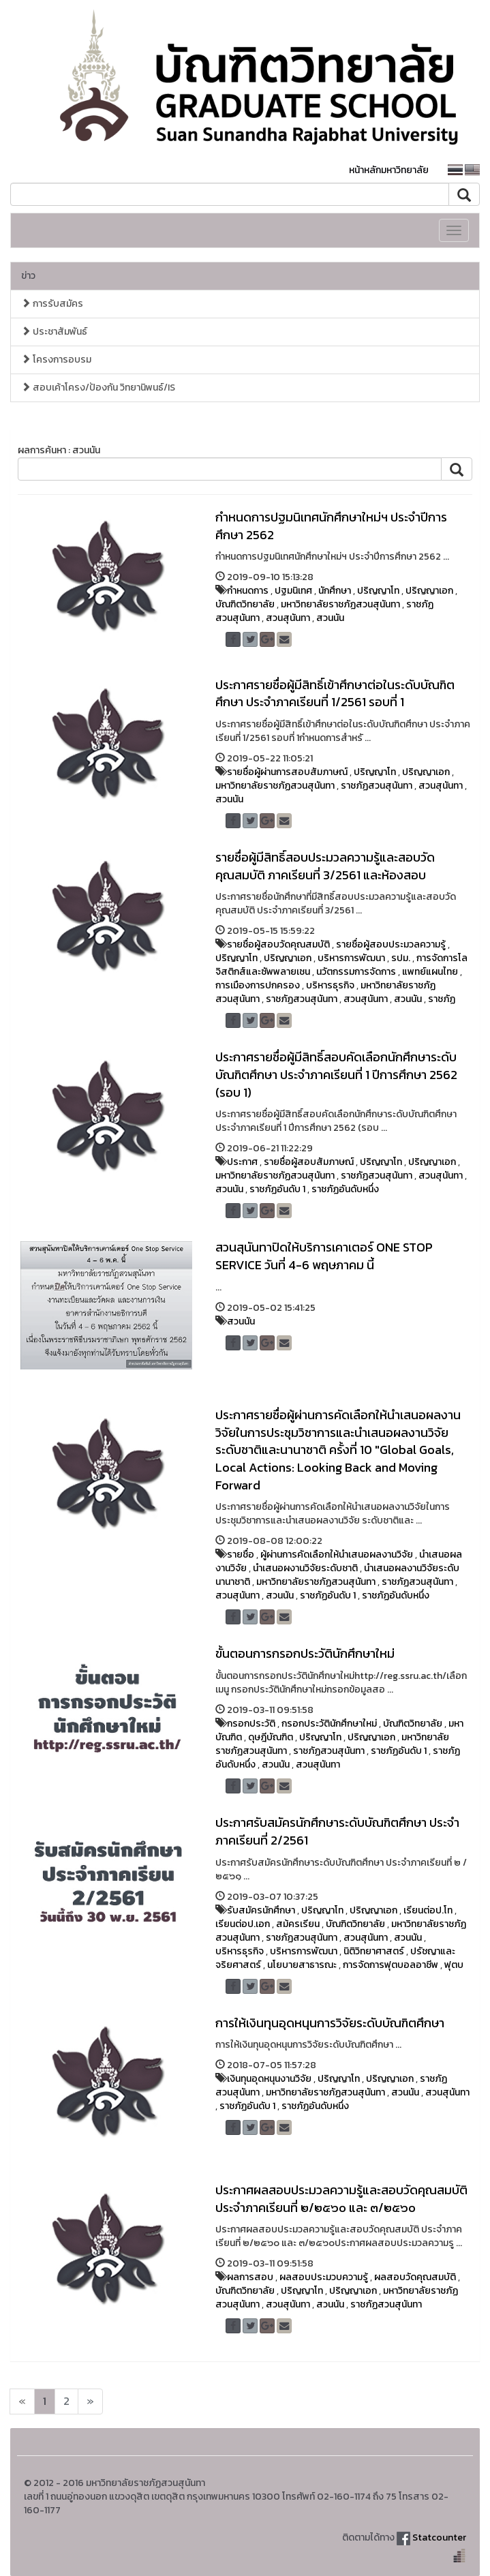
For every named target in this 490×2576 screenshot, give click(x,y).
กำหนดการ (248, 591)
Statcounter (439, 2537)
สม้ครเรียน (298, 1924)
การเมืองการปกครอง (257, 985)
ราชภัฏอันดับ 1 (277, 1189)
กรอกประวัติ (251, 1723)
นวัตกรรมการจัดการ (356, 972)
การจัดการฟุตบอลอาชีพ (390, 1965)
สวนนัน (330, 618)
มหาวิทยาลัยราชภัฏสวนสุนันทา (340, 604)
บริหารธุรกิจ (330, 985)
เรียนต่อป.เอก (242, 1924)
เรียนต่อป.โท (428, 1910)
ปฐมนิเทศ (293, 591)
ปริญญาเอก (429, 591)
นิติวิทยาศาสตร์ (373, 1951)
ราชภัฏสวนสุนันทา (376, 785)
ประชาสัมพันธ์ (54, 331)
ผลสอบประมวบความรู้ (323, 2277)
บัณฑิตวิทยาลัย (245, 604)
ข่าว (28, 276)
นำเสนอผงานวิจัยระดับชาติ (305, 1568)
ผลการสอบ (250, 2277)
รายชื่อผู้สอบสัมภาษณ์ (309, 1162)
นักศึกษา (334, 591)
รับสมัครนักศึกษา (261, 1910)
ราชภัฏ (441, 999)
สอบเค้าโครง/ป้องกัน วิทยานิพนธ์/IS (98, 387)
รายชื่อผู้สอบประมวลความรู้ (391, 944)
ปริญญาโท (378, 591)
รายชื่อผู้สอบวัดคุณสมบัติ (278, 944)
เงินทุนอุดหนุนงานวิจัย (269, 2079)
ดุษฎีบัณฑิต (270, 1737)
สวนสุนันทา (288, 618)
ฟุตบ (453, 1965)
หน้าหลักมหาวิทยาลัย (389, 170)
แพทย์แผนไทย (430, 972)
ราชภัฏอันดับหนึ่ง (345, 1189)
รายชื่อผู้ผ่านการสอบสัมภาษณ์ (287, 772)
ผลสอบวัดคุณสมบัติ (415, 2277)
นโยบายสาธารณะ (302, 1965)
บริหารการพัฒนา (351, 958)
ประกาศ (242, 1162)
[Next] (22, 2401)
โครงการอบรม (56, 359)
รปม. (400, 958)
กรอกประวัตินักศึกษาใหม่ (329, 1723)
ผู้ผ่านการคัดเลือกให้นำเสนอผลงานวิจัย (336, 1554)
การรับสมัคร (52, 304)
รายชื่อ (240, 1554)
